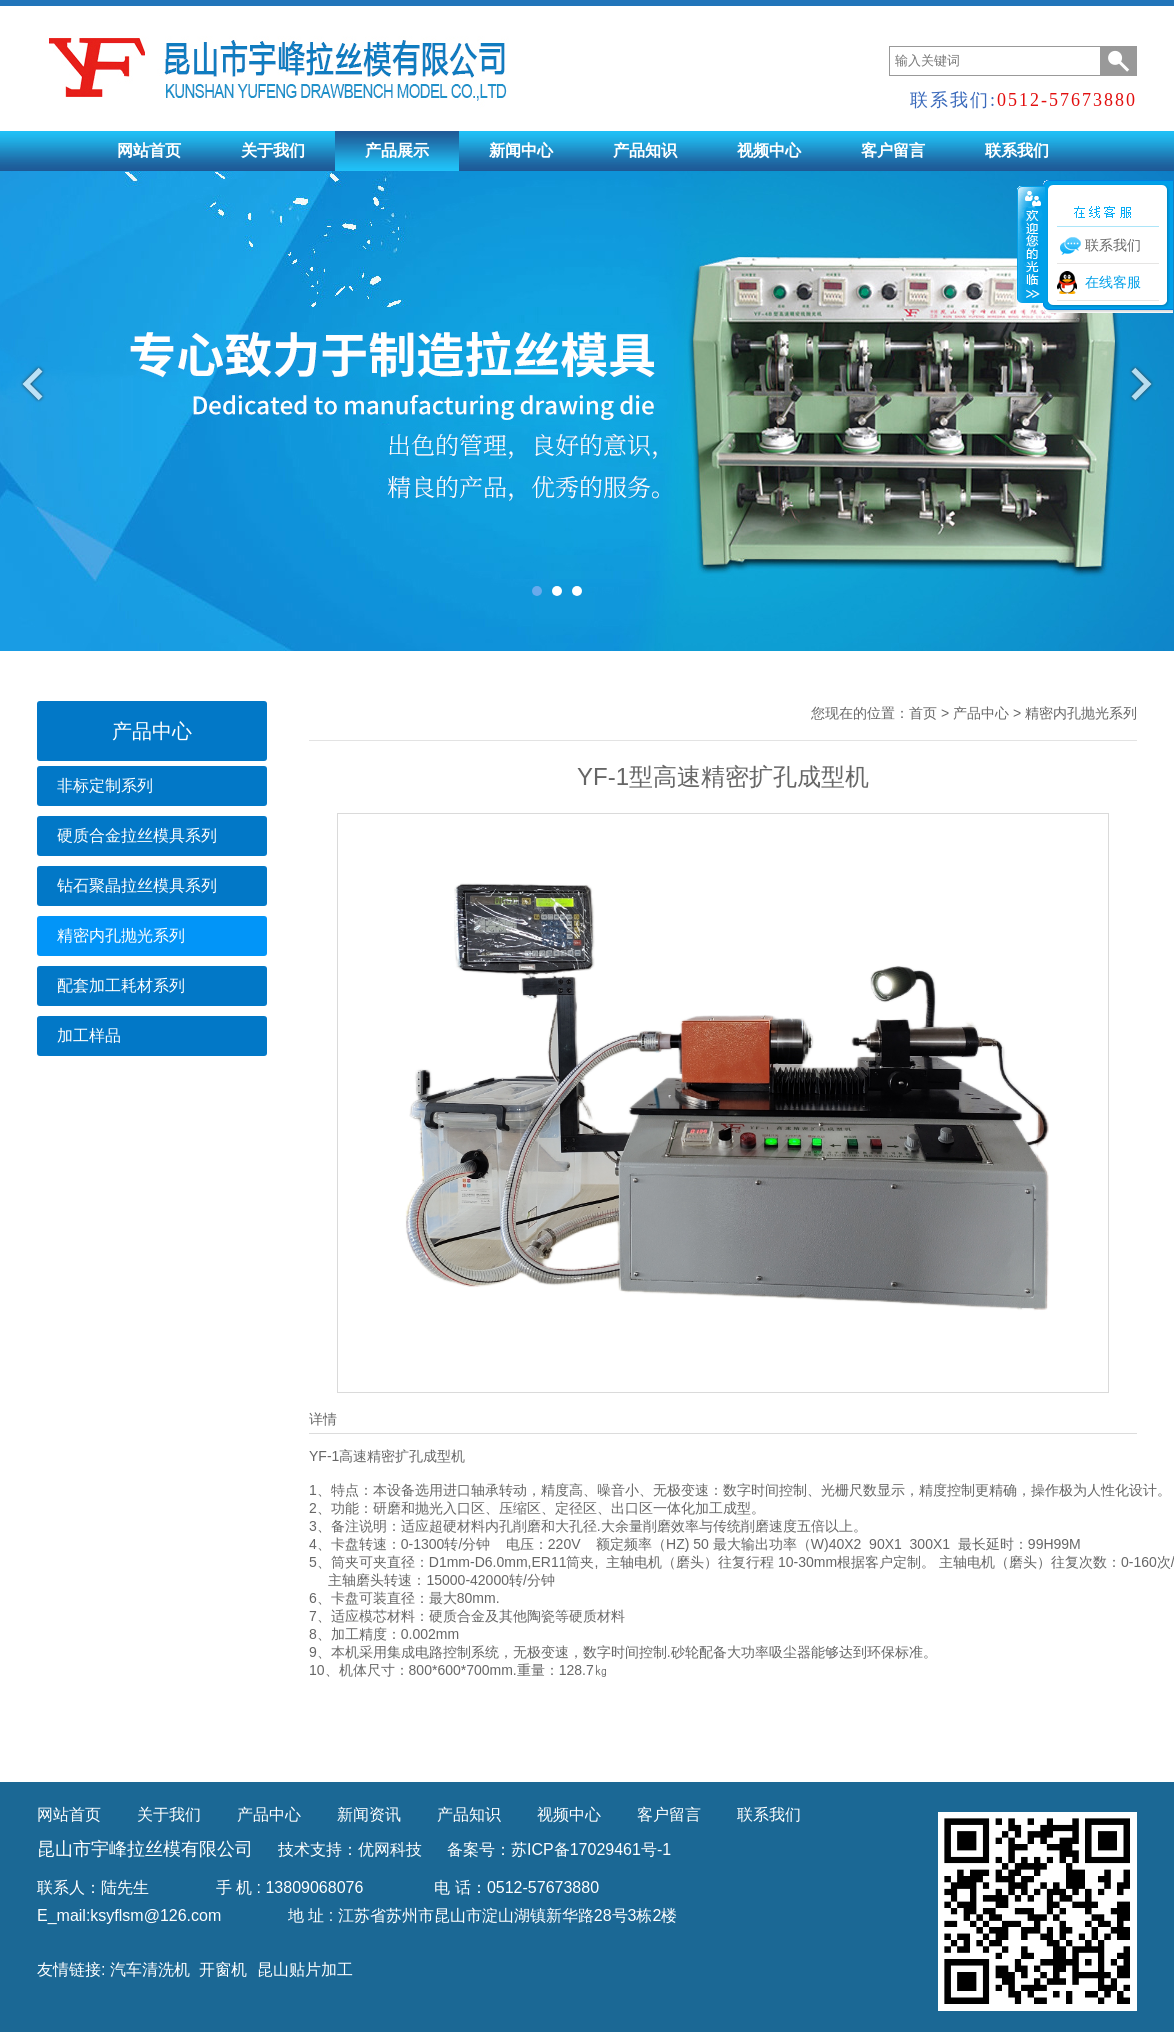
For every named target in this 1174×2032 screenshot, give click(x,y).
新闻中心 (521, 150)
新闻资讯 (369, 1814)
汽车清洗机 (149, 1969)
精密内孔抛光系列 (121, 935)
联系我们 (1017, 150)
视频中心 (769, 150)
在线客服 (1113, 282)
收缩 (1031, 244)
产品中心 (981, 713)
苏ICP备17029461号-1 (591, 1849)
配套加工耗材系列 (121, 985)
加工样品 (89, 1035)
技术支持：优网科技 (350, 1849)
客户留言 (893, 150)
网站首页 (149, 150)
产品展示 (397, 150)
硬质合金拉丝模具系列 (137, 835)
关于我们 (273, 150)
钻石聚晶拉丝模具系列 (137, 885)
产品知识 (645, 150)
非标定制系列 (105, 785)
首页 (923, 713)
